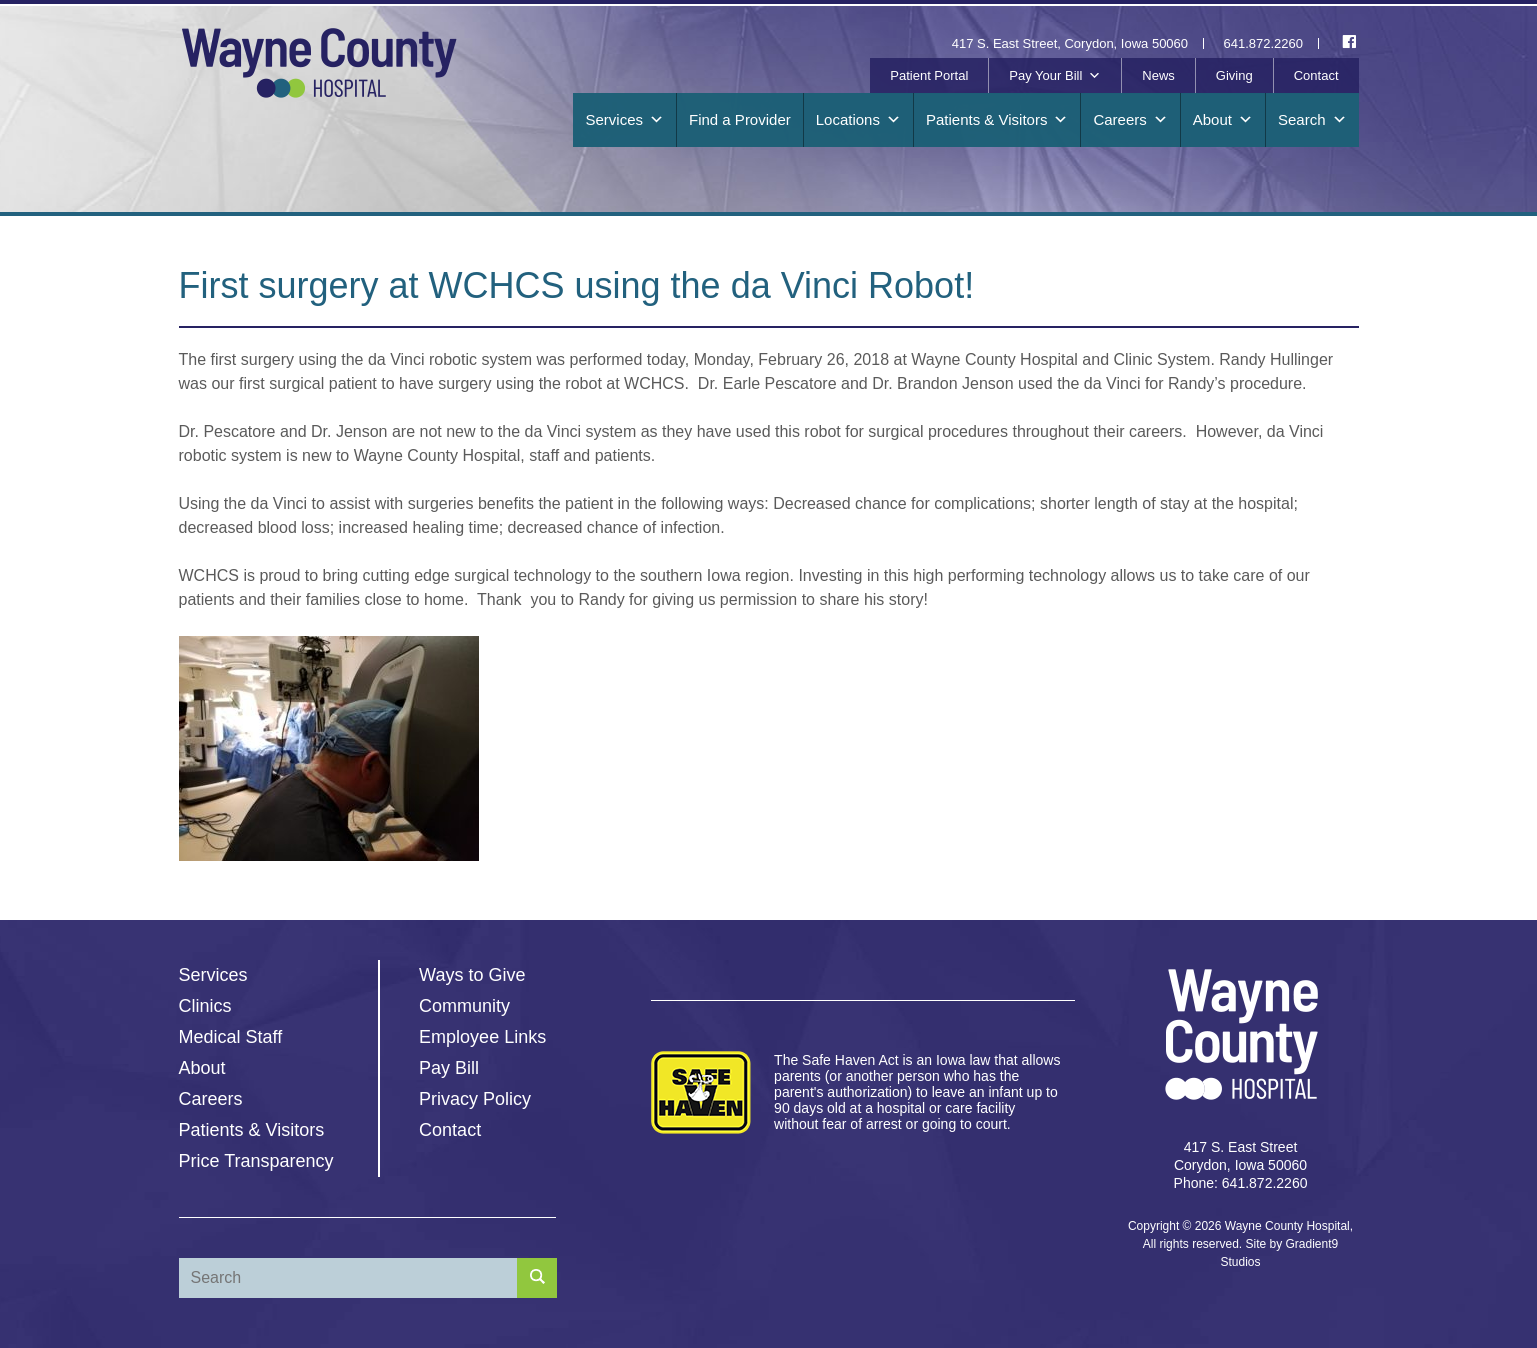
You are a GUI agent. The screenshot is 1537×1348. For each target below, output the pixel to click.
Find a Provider (740, 119)
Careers (1130, 120)
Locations (858, 120)
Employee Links (482, 1037)
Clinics (205, 1006)
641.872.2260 (1264, 43)
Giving (1234, 75)
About (1223, 120)
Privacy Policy (475, 1099)
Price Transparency (256, 1161)
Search (1312, 120)
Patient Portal (929, 75)
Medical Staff (231, 1037)
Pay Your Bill (1055, 76)
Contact (1316, 75)
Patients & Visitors (997, 120)
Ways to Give (472, 975)
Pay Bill (449, 1068)
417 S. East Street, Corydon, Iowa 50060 (1070, 43)
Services (624, 120)
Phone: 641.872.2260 (1241, 1183)
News (1158, 75)
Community (464, 1006)
